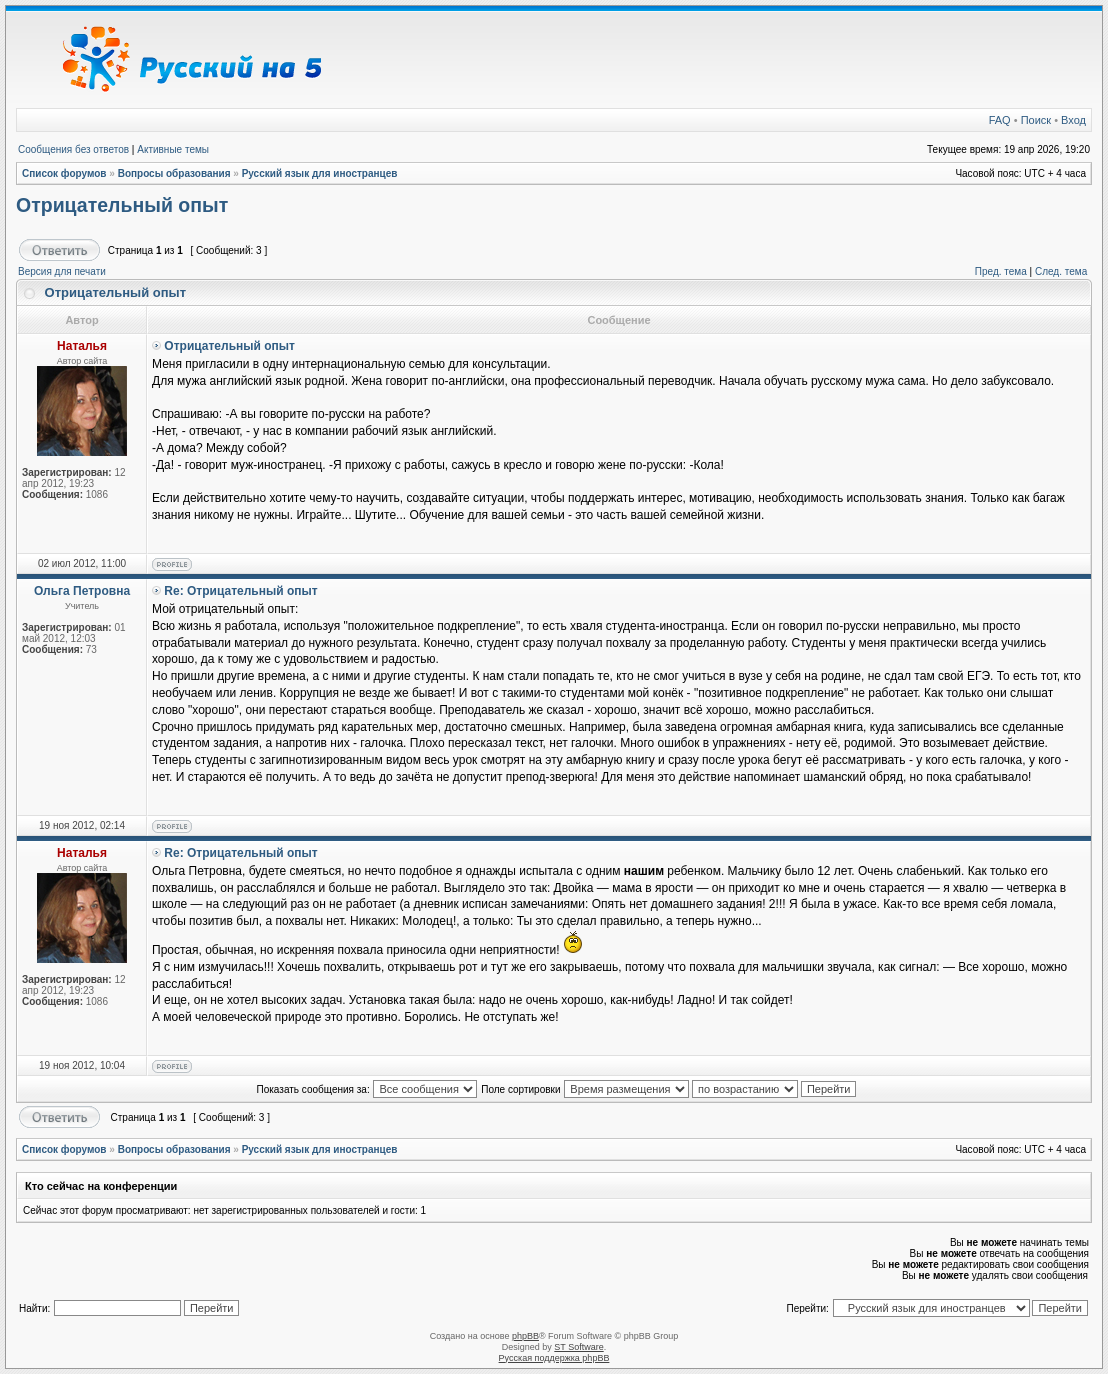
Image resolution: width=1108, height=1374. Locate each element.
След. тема (1061, 271)
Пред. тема (1001, 271)
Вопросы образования (174, 173)
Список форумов (64, 173)
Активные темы (173, 149)
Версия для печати (62, 271)
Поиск (1036, 120)
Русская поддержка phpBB (554, 1358)
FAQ (1000, 120)
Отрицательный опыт (122, 205)
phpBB (525, 1336)
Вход (1073, 120)
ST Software (578, 1347)
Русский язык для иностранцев (320, 173)
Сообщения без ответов (73, 149)
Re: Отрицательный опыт (240, 591)
